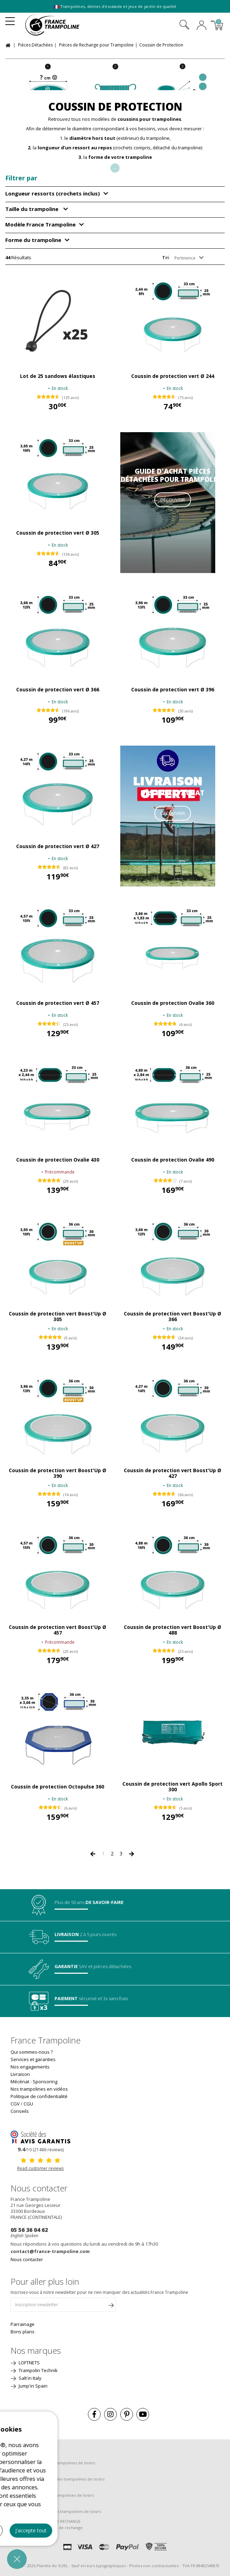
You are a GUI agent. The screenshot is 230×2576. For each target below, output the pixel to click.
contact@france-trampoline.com (50, 2251)
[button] (17, 2559)
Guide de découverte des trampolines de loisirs (56, 2511)
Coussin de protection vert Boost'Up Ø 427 (172, 1473)
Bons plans (22, 2331)
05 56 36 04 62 (29, 2230)
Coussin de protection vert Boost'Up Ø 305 (57, 1316)
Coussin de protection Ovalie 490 (172, 1160)
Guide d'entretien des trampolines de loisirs (52, 2495)
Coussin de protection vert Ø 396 (172, 689)
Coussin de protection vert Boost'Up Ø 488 (172, 1630)
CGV (15, 2104)
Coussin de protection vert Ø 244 (172, 376)
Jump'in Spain (32, 2386)
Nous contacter (27, 2259)
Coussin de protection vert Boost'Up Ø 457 (57, 1630)
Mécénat (20, 2081)
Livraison (20, 2074)
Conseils (20, 2111)
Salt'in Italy (29, 2378)
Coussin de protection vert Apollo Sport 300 (172, 1786)
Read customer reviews (40, 2168)
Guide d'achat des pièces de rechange (47, 2527)
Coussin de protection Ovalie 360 (172, 1003)
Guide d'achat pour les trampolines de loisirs (53, 2462)
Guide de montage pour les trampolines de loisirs (57, 2479)
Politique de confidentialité (39, 2096)
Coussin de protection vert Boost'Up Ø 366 (172, 1316)
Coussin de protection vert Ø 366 (57, 689)
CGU (28, 2104)
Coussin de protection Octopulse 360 (57, 1787)
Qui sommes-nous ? (32, 2052)
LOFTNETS (29, 2362)
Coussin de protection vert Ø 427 (57, 846)
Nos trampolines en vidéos (39, 2089)
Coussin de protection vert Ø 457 (57, 1003)
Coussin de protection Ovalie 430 (57, 1160)
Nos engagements (30, 2067)
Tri (165, 257)
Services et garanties (33, 2059)
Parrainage (22, 2324)
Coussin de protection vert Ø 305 (57, 533)
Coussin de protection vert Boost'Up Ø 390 (57, 1473)
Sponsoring (45, 2081)
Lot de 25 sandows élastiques (57, 376)
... (115, 166)
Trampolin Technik (38, 2370)
